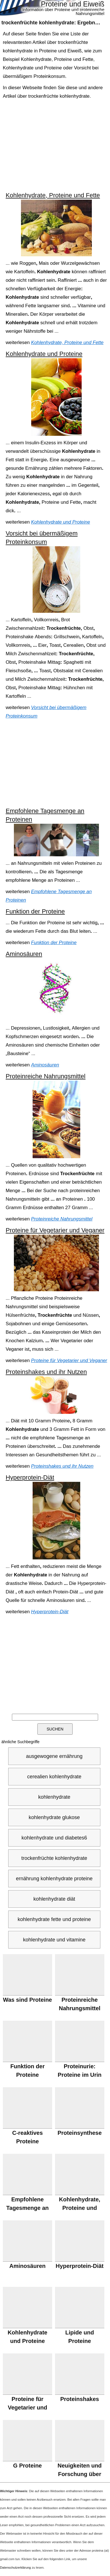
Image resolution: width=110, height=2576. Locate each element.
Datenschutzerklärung (15, 2567)
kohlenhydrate (54, 1797)
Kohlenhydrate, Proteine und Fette (53, 195)
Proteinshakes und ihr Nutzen (46, 1371)
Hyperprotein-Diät (30, 1477)
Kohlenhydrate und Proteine (44, 353)
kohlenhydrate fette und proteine (54, 1919)
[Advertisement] (55, 145)
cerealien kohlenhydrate (54, 1776)
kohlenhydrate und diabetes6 (54, 1838)
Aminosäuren (24, 953)
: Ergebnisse (53, 22)
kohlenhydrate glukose (54, 1817)
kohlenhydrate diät (54, 1899)
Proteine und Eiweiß (72, 4)
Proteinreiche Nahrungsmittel (45, 1076)
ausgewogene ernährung (54, 1756)
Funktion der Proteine (35, 911)
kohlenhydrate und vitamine (54, 1940)
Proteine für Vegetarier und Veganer (55, 1230)
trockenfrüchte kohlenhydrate (54, 1858)
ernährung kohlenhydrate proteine (54, 1878)
